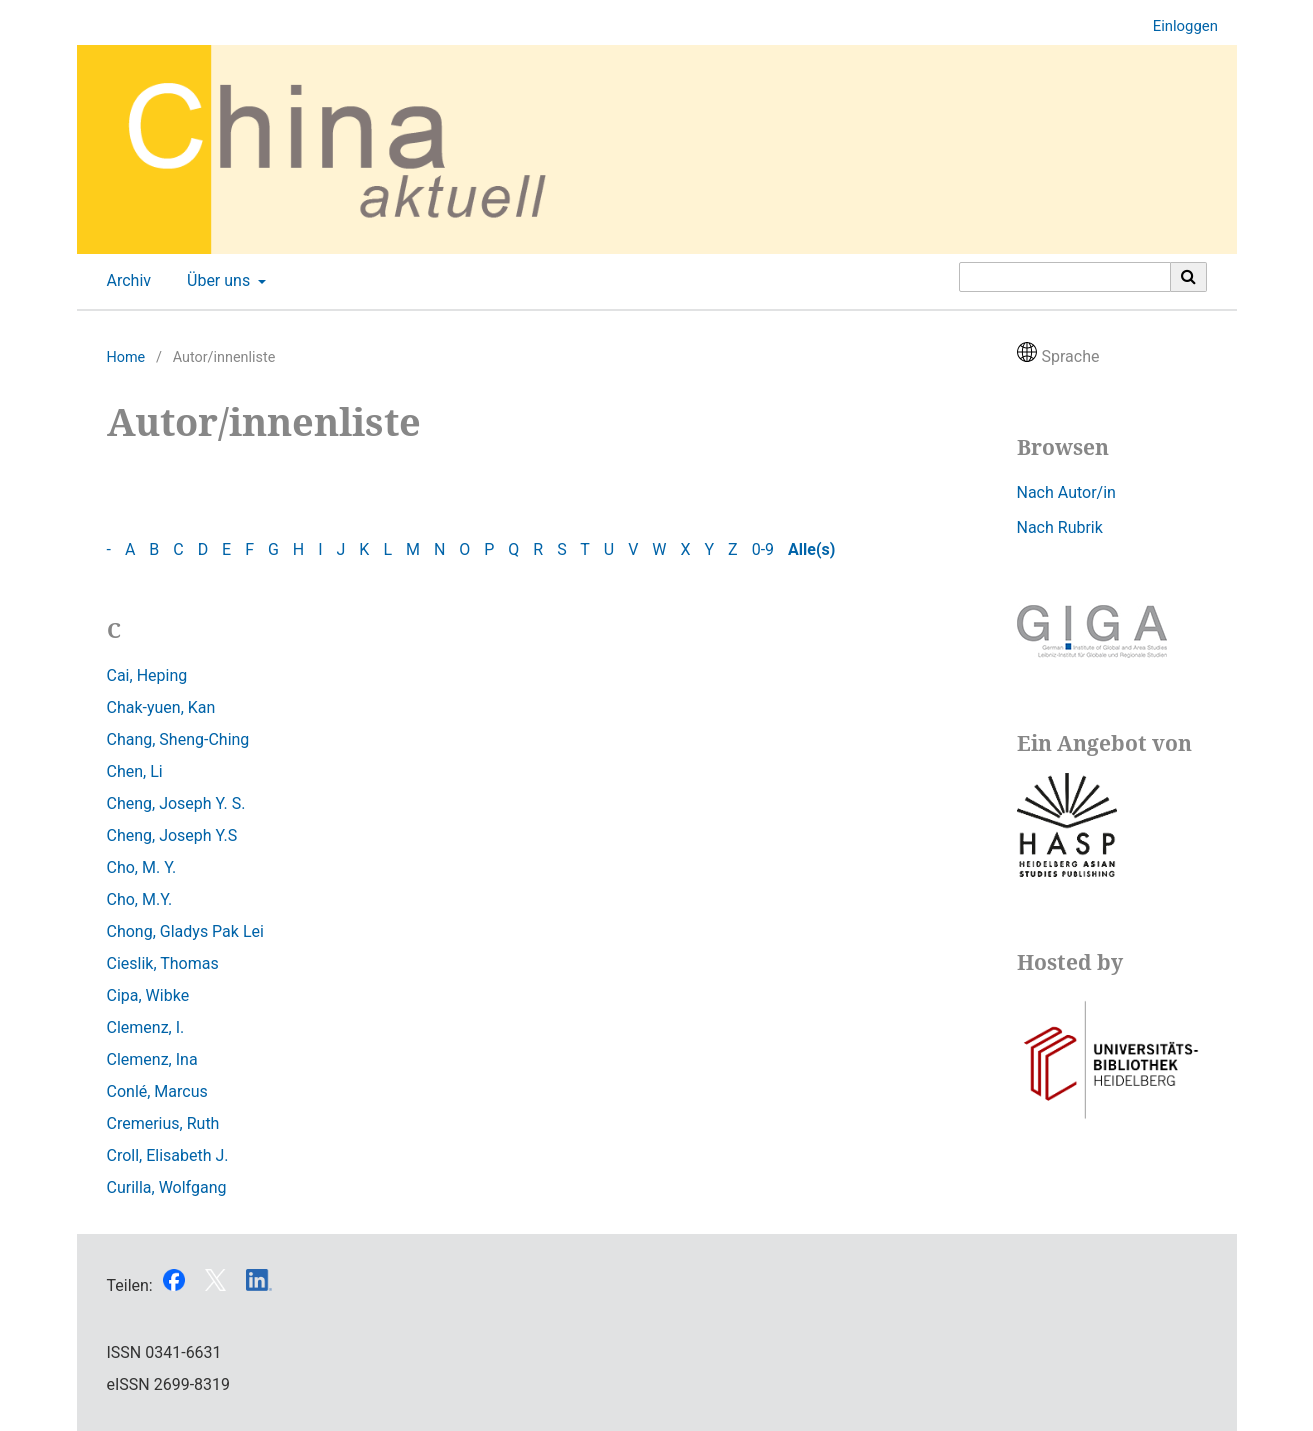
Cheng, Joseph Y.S (172, 835)
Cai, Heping (147, 675)
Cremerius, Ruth (163, 1123)
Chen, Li (135, 771)
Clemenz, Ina (152, 1059)
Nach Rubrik (1060, 527)
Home (126, 357)
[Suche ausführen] (1189, 277)
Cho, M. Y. (142, 867)
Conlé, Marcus (157, 1091)
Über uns (216, 281)
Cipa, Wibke (148, 995)
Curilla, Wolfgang (167, 1187)
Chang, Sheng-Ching (178, 739)
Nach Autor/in (1066, 492)
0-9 (763, 549)
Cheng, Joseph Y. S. (176, 803)
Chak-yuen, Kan (161, 707)
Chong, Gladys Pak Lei (185, 931)
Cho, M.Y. (140, 899)
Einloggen (1178, 26)
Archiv (125, 281)
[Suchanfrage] (1065, 277)
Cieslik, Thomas (163, 963)
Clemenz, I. (146, 1027)
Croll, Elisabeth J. (168, 1155)
